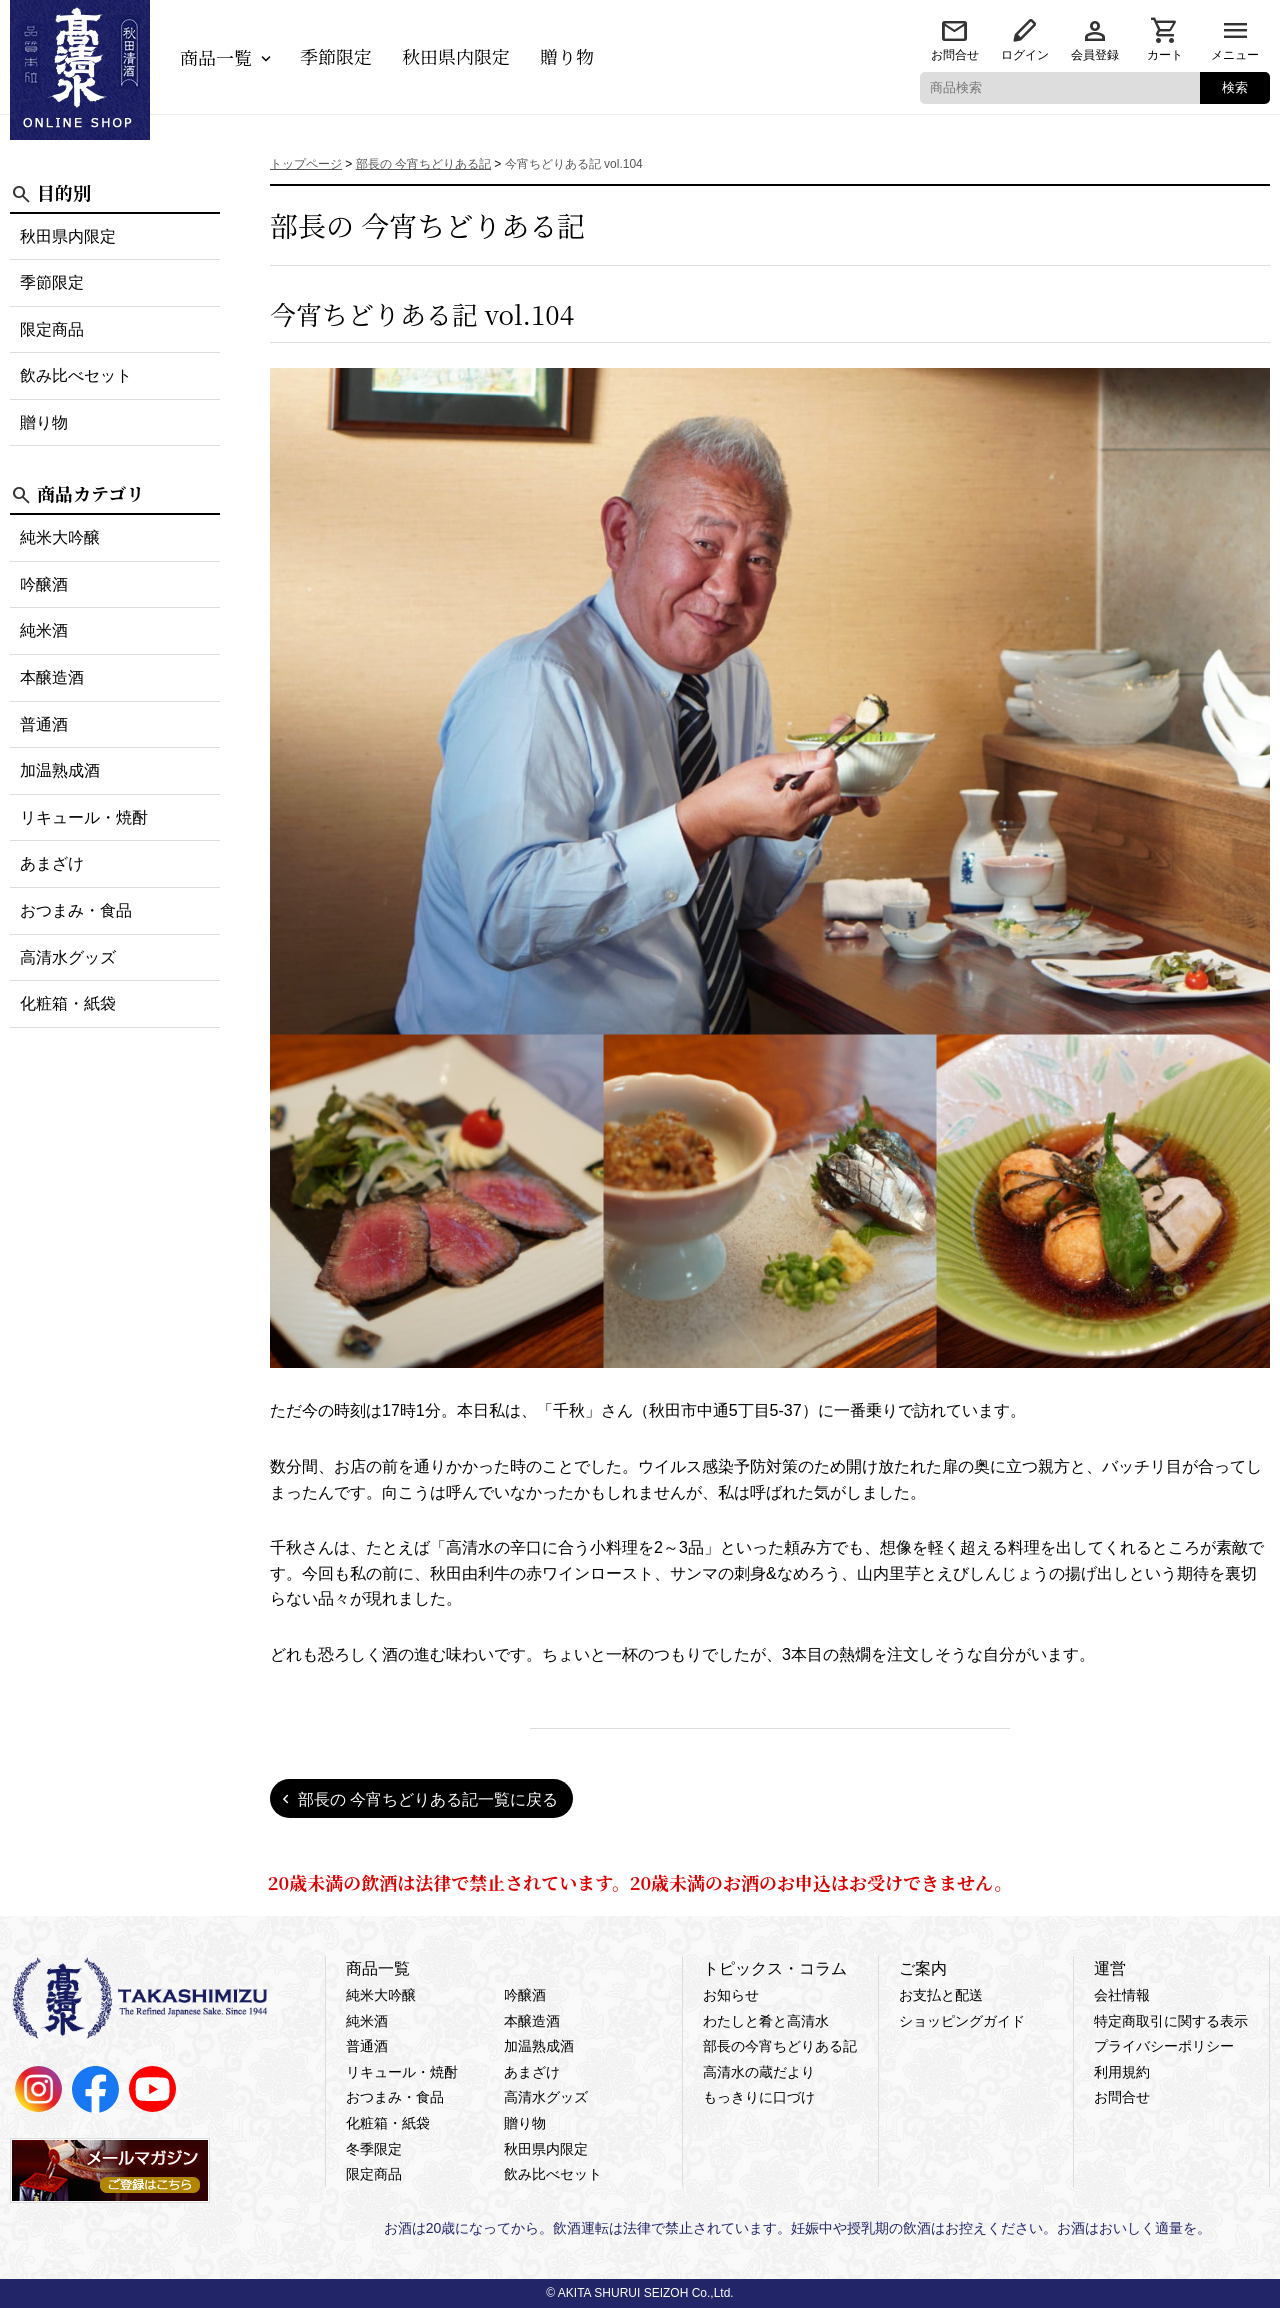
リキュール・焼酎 (84, 817)
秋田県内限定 (456, 56)
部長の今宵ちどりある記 (780, 2046)
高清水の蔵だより (759, 2072)
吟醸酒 (44, 584)
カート (1165, 55)
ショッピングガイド (962, 2021)
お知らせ (731, 1995)
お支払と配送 (941, 1995)
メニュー (1235, 55)
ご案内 (923, 1968)
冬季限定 (374, 2149)
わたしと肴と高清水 (766, 2021)
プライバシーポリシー (1164, 2046)
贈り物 (567, 56)
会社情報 (1122, 1995)
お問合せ (955, 55)
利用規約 (1122, 2072)
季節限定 (336, 56)
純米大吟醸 (60, 537)
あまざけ (52, 863)
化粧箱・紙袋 (68, 1003)
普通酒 (44, 724)
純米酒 (44, 630)
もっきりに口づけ (759, 2097)
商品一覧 (216, 57)
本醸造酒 (52, 677)
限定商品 (52, 329)
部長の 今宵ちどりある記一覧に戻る (428, 1799)
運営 (1110, 1968)
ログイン (1025, 55)
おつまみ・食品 (76, 910)
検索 (1235, 87)
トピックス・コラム (775, 1968)
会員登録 (1095, 55)
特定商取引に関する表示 (1171, 2021)
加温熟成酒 (60, 770)
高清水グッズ (68, 957)
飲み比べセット (76, 375)
